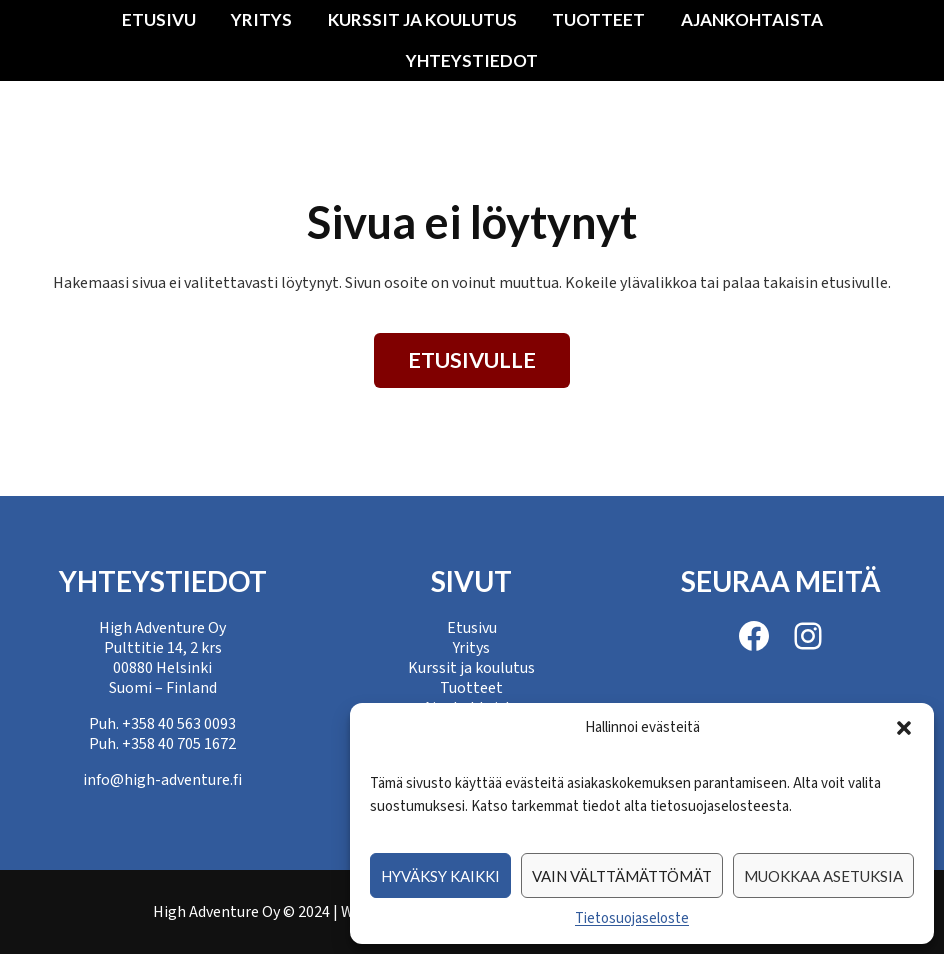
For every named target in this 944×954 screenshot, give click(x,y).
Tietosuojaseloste (632, 918)
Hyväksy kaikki (440, 876)
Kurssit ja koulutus (422, 19)
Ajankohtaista (752, 19)
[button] (904, 728)
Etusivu (159, 19)
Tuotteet (598, 19)
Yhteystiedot (472, 60)
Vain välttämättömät (622, 876)
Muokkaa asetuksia (823, 876)
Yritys (261, 19)
